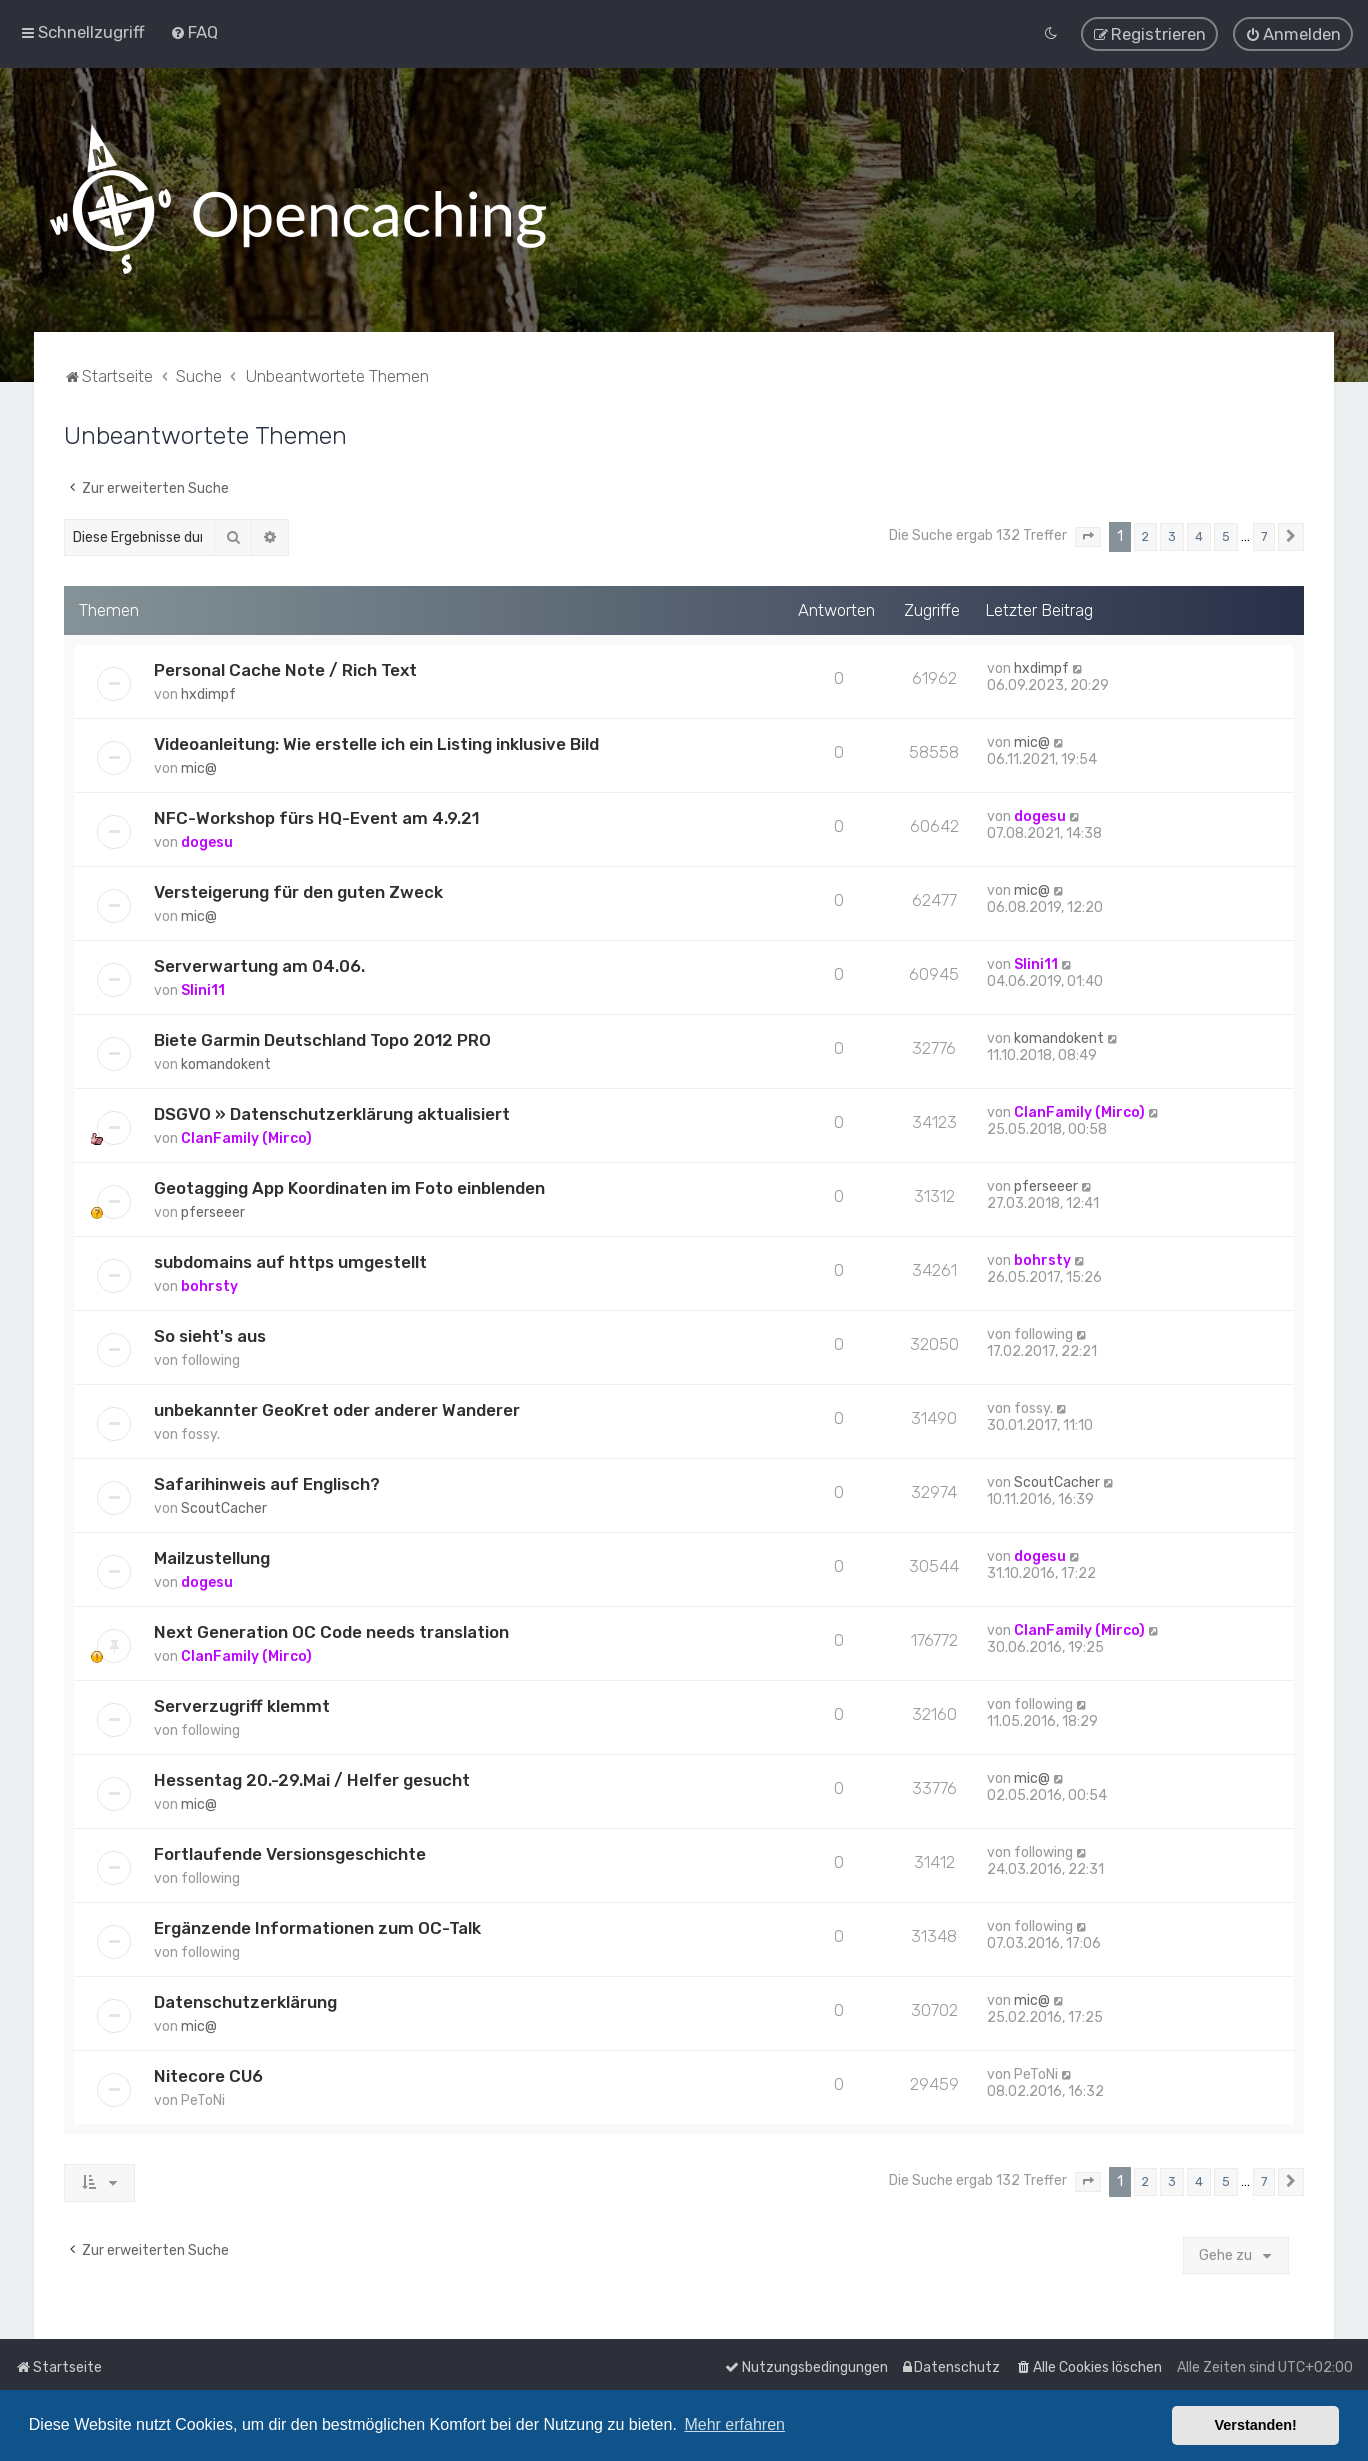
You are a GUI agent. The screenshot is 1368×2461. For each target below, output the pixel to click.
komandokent (226, 1063)
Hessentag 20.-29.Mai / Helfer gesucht (312, 1779)
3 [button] (1172, 535)
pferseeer (213, 1211)
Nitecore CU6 (208, 2075)
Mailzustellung (212, 1557)
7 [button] (1264, 535)
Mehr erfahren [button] (734, 2424)
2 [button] (1145, 535)
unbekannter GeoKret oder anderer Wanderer (337, 1409)
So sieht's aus (210, 1335)
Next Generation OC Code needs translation (331, 1631)
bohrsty (209, 1285)
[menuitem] (194, 32)
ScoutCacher (224, 1507)
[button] (1088, 536)
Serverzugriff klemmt (242, 1705)
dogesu (207, 841)
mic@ (199, 767)
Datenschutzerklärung (245, 2001)
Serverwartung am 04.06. (259, 965)
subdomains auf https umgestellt (290, 1261)
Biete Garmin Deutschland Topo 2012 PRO (322, 1039)
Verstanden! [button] (1256, 2425)
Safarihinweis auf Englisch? (267, 1483)
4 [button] (1199, 535)
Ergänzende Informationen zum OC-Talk (317, 1927)
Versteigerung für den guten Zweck (298, 891)
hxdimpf (208, 693)
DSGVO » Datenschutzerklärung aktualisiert (332, 1113)
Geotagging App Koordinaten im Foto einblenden (349, 1187)
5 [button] (1226, 535)
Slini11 (203, 989)
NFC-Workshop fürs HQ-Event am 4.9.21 (316, 817)
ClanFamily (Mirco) (246, 1137)
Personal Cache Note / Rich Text (285, 669)
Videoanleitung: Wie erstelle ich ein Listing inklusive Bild (376, 743)
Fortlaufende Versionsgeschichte (290, 1853)
